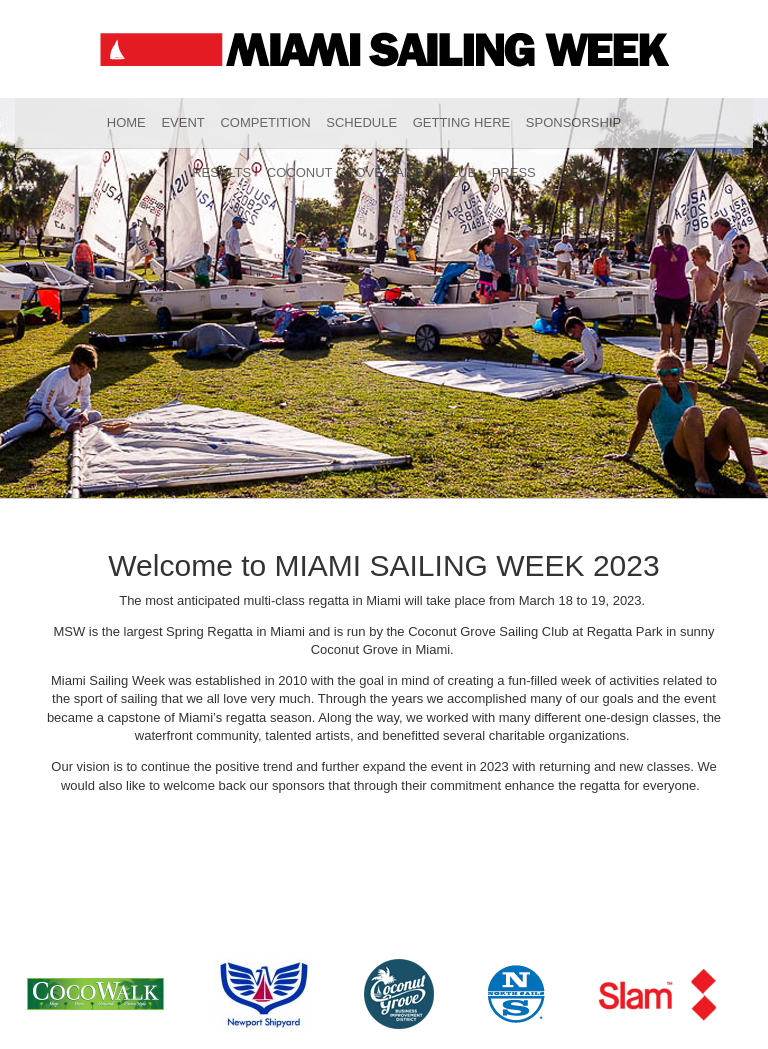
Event (182, 122)
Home (126, 122)
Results (221, 172)
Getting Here (462, 122)
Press (514, 172)
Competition (265, 122)
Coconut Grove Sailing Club (371, 172)
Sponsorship (573, 122)
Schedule (361, 122)
